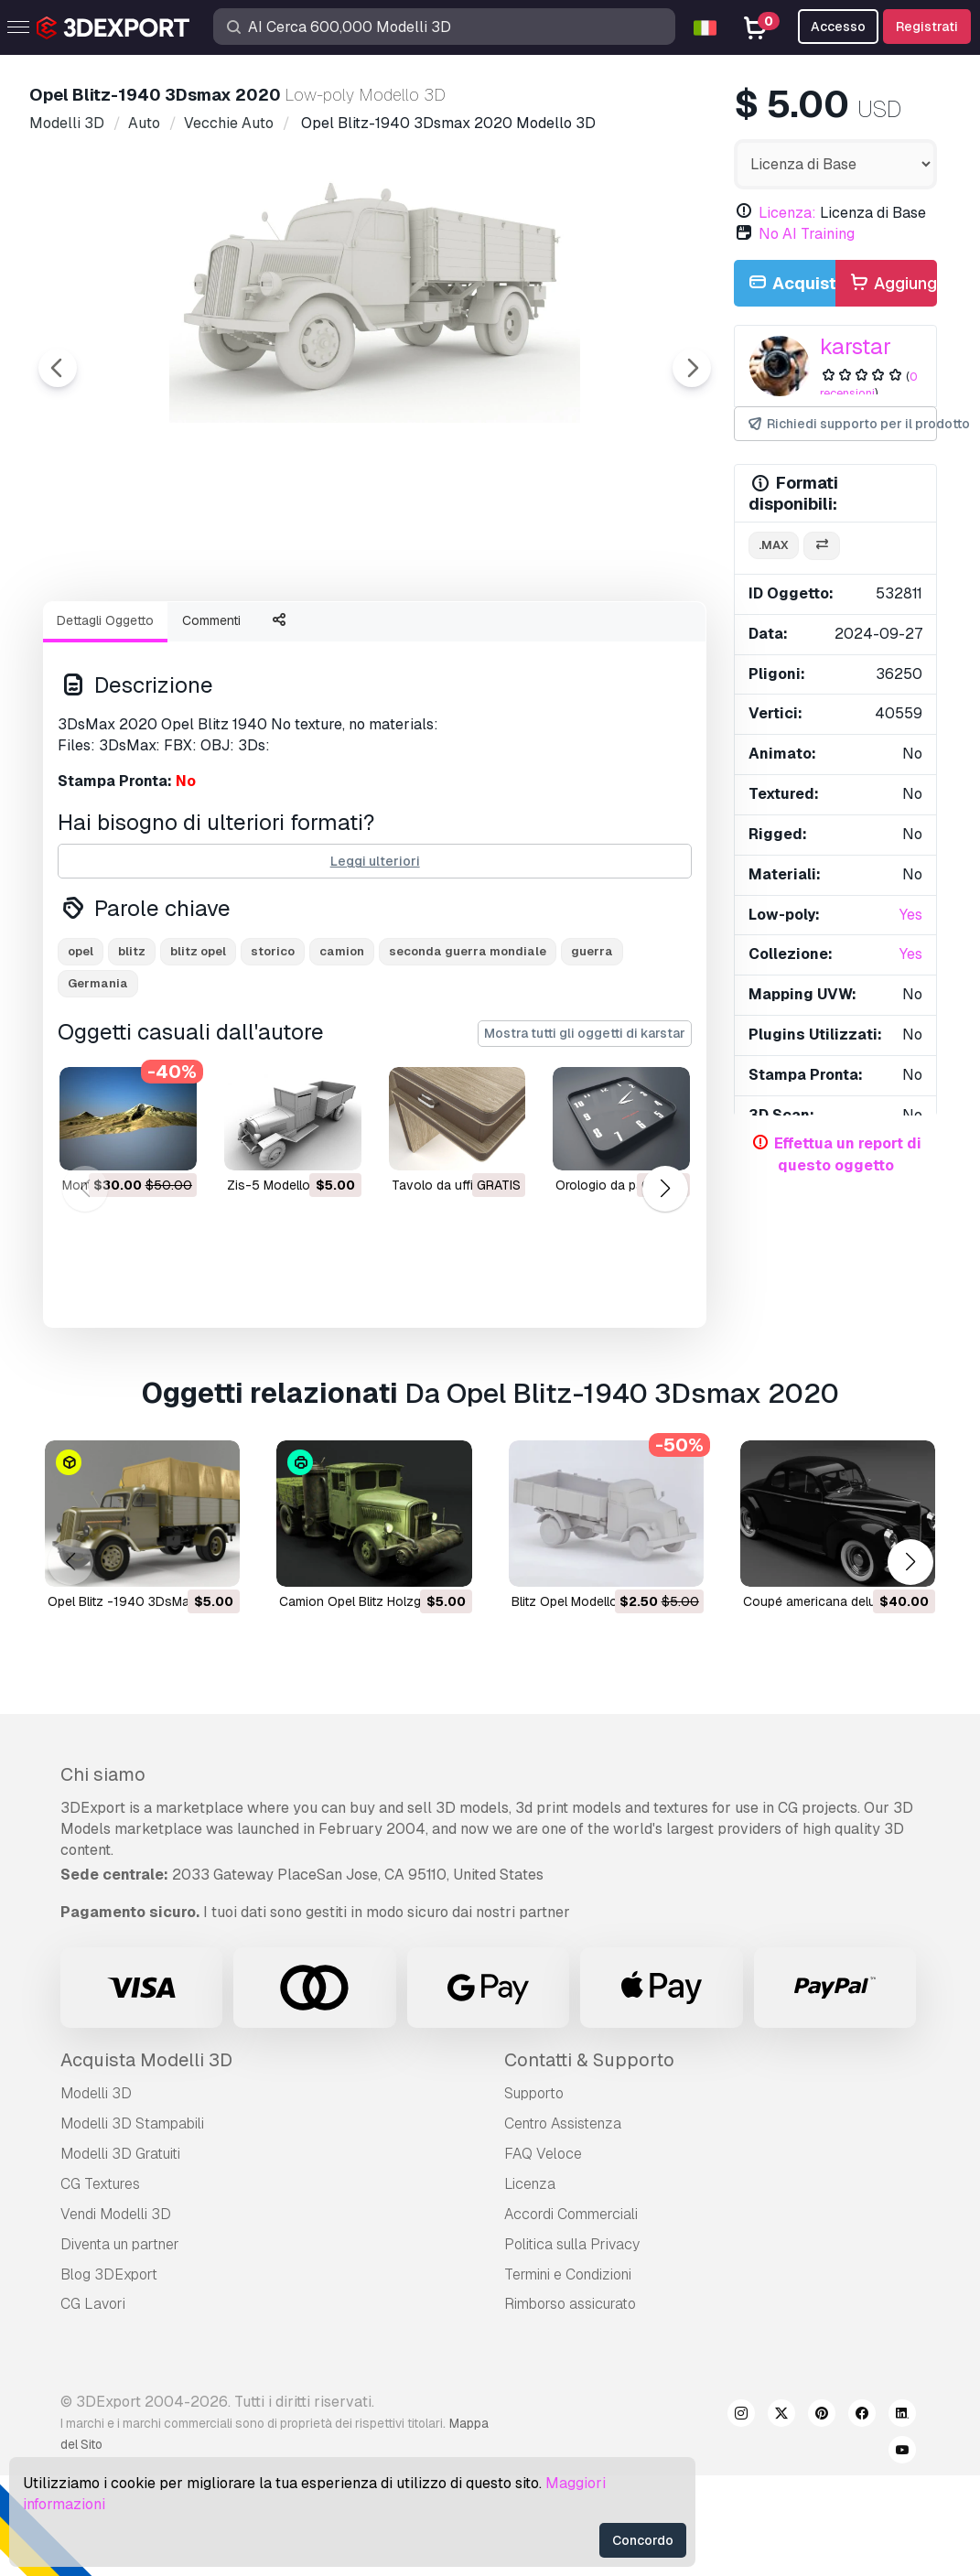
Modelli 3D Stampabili (132, 2224)
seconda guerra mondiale (467, 1052)
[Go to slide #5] (604, 636)
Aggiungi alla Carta (892, 284)
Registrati (927, 26)
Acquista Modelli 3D (146, 2160)
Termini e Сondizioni (567, 2375)
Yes (910, 914)
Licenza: (787, 212)
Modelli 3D (96, 2194)
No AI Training (807, 233)
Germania (98, 1084)
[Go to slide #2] (252, 636)
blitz (131, 1052)
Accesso (838, 26)
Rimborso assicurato (570, 2404)
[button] (665, 1289)
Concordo (642, 2540)
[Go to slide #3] (370, 636)
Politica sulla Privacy (572, 2345)
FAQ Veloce (543, 2254)
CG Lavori (92, 2404)
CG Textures (100, 2284)
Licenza (529, 2284)
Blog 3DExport (108, 2375)
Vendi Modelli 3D (115, 2314)
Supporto (534, 2194)
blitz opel (198, 1052)
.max (774, 545)
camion (341, 1052)
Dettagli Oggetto (105, 721)
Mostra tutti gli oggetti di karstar (584, 1134)
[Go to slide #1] (135, 636)
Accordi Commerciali (571, 2314)
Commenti (211, 721)
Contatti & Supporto (589, 2160)
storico (273, 1052)
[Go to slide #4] (487, 636)
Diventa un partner (119, 2345)
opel (80, 1052)
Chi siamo (102, 1875)
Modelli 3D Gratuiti (120, 2254)
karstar (855, 346)
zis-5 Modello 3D (278, 1285)
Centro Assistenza (562, 2224)
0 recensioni (869, 385)
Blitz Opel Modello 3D (575, 1702)
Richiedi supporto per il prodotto (841, 424)
